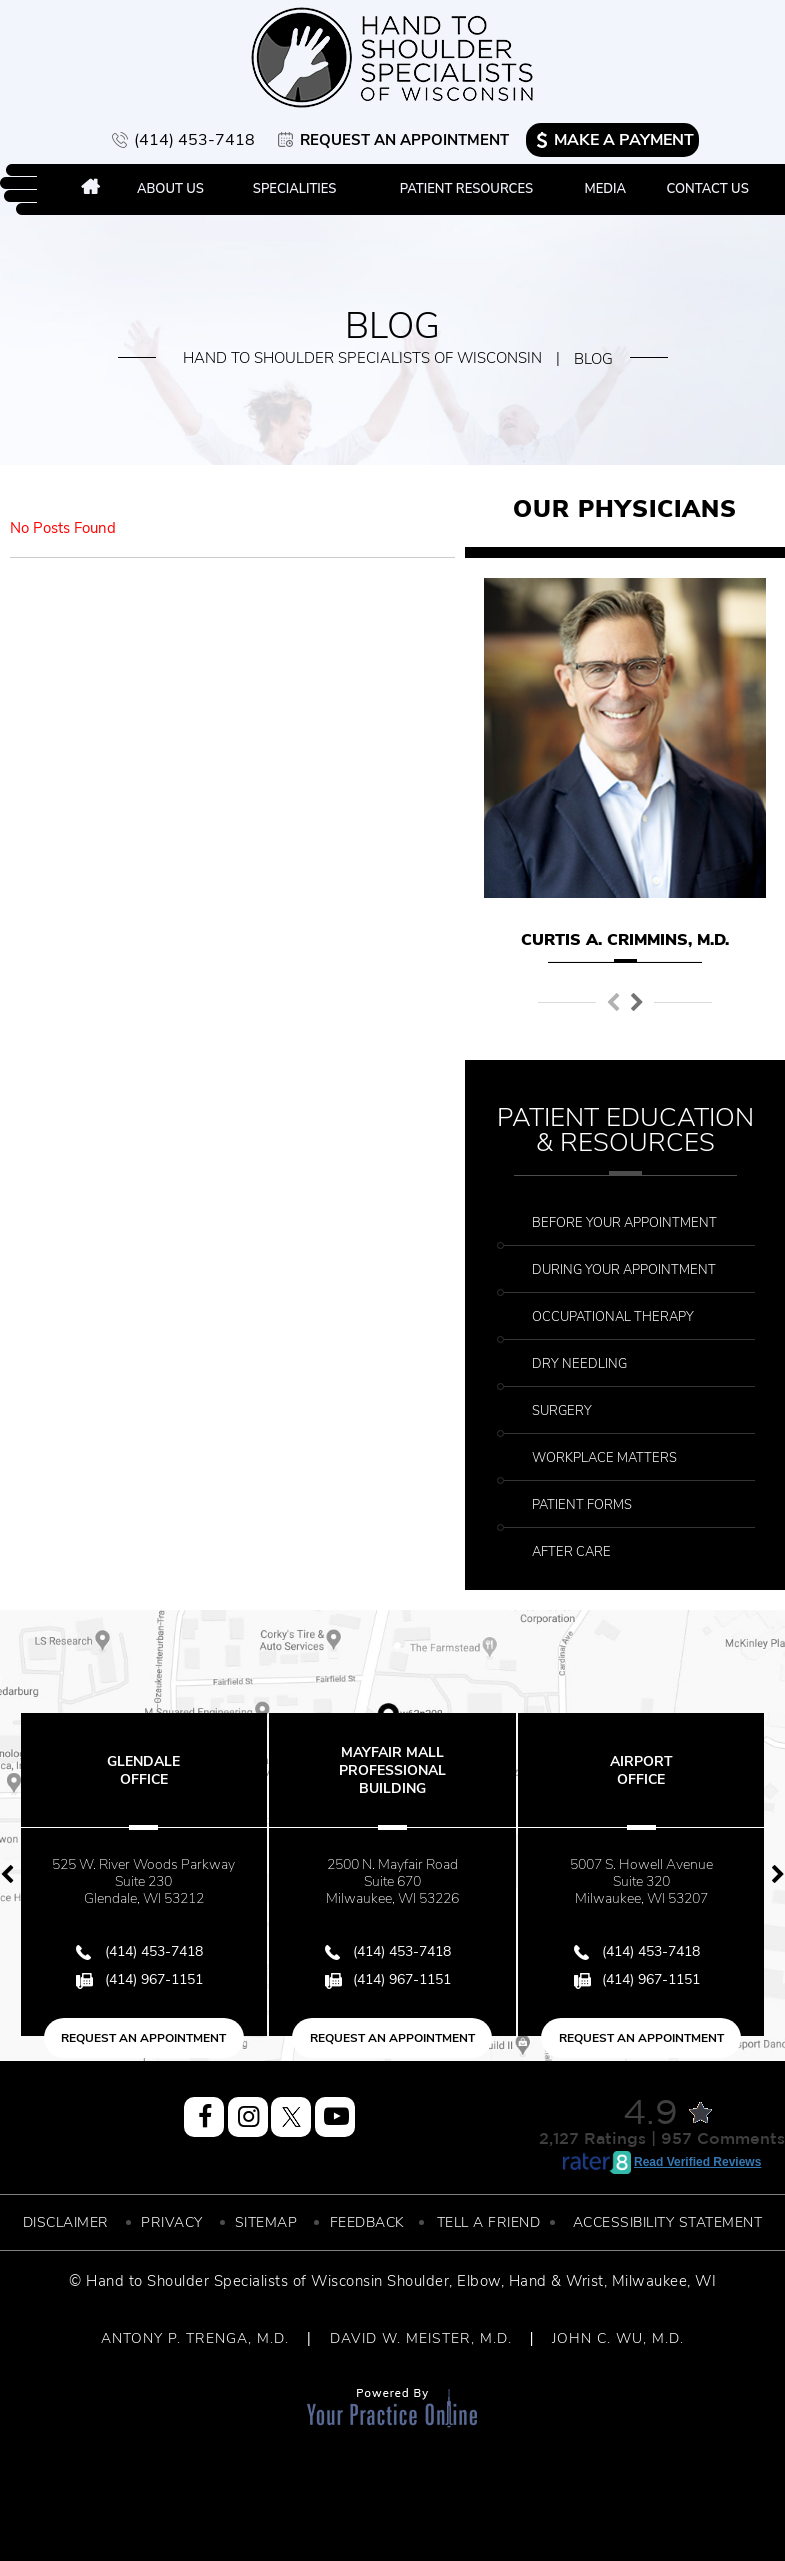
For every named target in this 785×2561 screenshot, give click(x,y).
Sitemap (266, 2222)
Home (91, 190)
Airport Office (641, 1770)
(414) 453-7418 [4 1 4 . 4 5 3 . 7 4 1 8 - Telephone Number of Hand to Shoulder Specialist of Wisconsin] (194, 140)
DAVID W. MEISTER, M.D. (421, 2338)
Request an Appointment (404, 140)
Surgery (562, 1411)
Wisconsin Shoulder (380, 2281)
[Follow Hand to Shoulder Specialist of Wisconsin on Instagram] (248, 2117)
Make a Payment (624, 140)
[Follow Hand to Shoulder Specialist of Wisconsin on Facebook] (204, 2117)
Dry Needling (579, 1364)
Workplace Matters (604, 1458)
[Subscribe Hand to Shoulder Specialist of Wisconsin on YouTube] (335, 2117)
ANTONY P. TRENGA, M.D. (195, 2338)
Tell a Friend (489, 2222)
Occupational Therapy (613, 1317)
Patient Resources (466, 189)
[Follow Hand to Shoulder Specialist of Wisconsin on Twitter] (291, 2117)
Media (605, 189)
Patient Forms (582, 1505)
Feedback (367, 2222)
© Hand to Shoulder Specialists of (188, 2281)
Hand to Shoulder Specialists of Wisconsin (362, 358)
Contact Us (708, 189)
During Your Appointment (624, 1270)
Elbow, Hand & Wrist (530, 2281)
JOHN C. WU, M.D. (618, 2338)
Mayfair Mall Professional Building (392, 1770)
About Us (170, 189)
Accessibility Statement (668, 2222)
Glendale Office (143, 1770)
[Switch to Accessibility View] (30, 2516)
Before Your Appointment (624, 1223)
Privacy (172, 2222)
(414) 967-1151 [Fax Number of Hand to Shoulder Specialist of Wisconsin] (154, 1979)
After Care (571, 1552)
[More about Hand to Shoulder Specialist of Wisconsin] (392, 58)
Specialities (295, 189)
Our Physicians (625, 509)
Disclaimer (66, 2222)
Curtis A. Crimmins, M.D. (625, 940)
